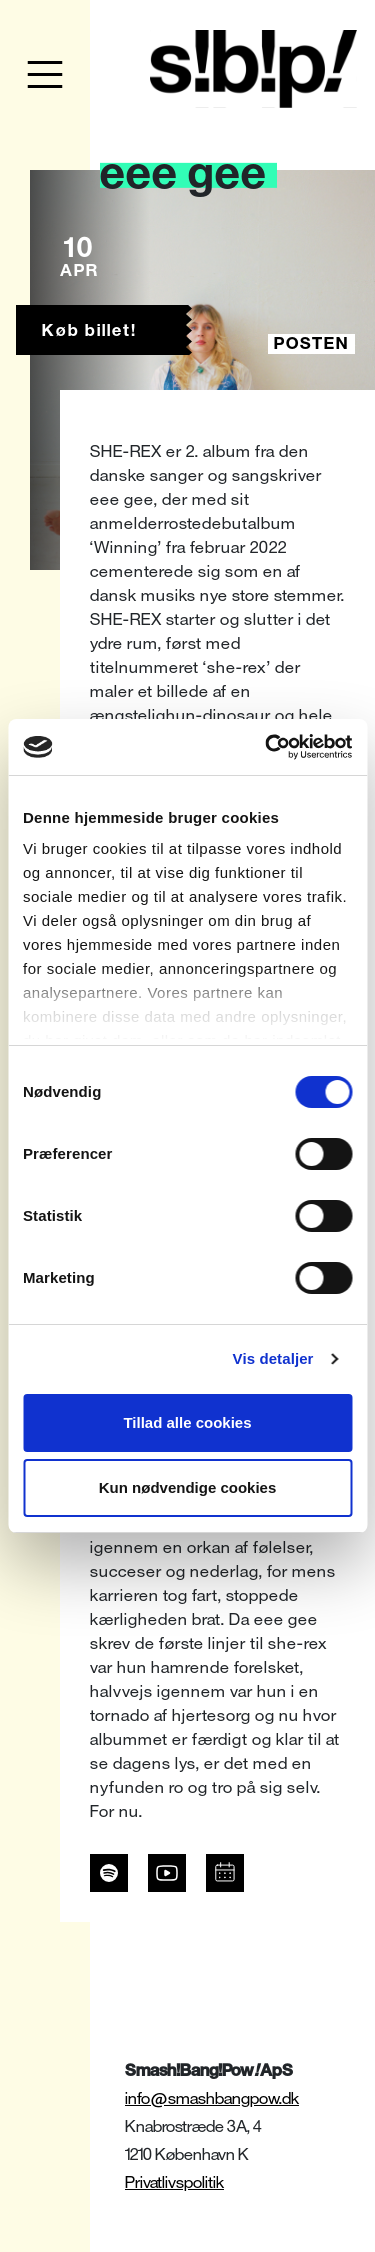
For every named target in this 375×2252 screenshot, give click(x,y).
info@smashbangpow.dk (212, 2098)
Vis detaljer (273, 1358)
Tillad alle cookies (187, 1422)
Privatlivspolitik (174, 2182)
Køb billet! (89, 330)
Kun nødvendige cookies (188, 1487)
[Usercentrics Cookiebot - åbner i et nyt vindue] (267, 747)
